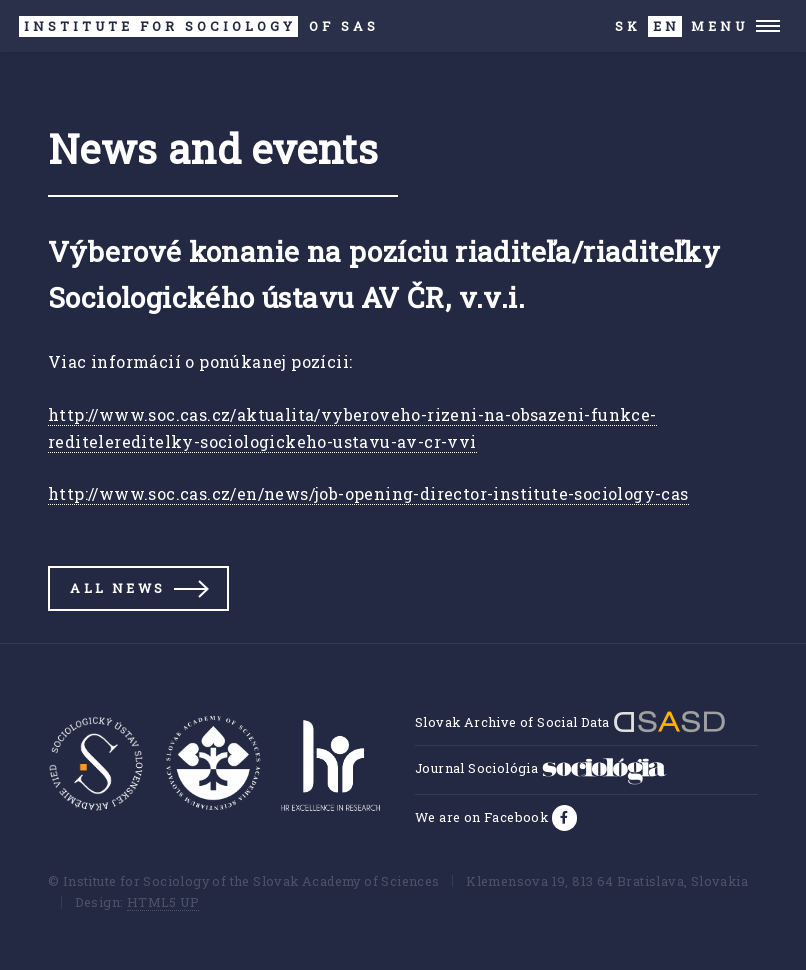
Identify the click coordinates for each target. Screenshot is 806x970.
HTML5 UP (163, 902)
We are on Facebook (483, 817)
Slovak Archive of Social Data (570, 722)
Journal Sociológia (541, 768)
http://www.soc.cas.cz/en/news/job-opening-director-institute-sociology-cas (368, 493)
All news (117, 588)
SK (628, 26)
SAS (199, 26)
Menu (719, 26)
